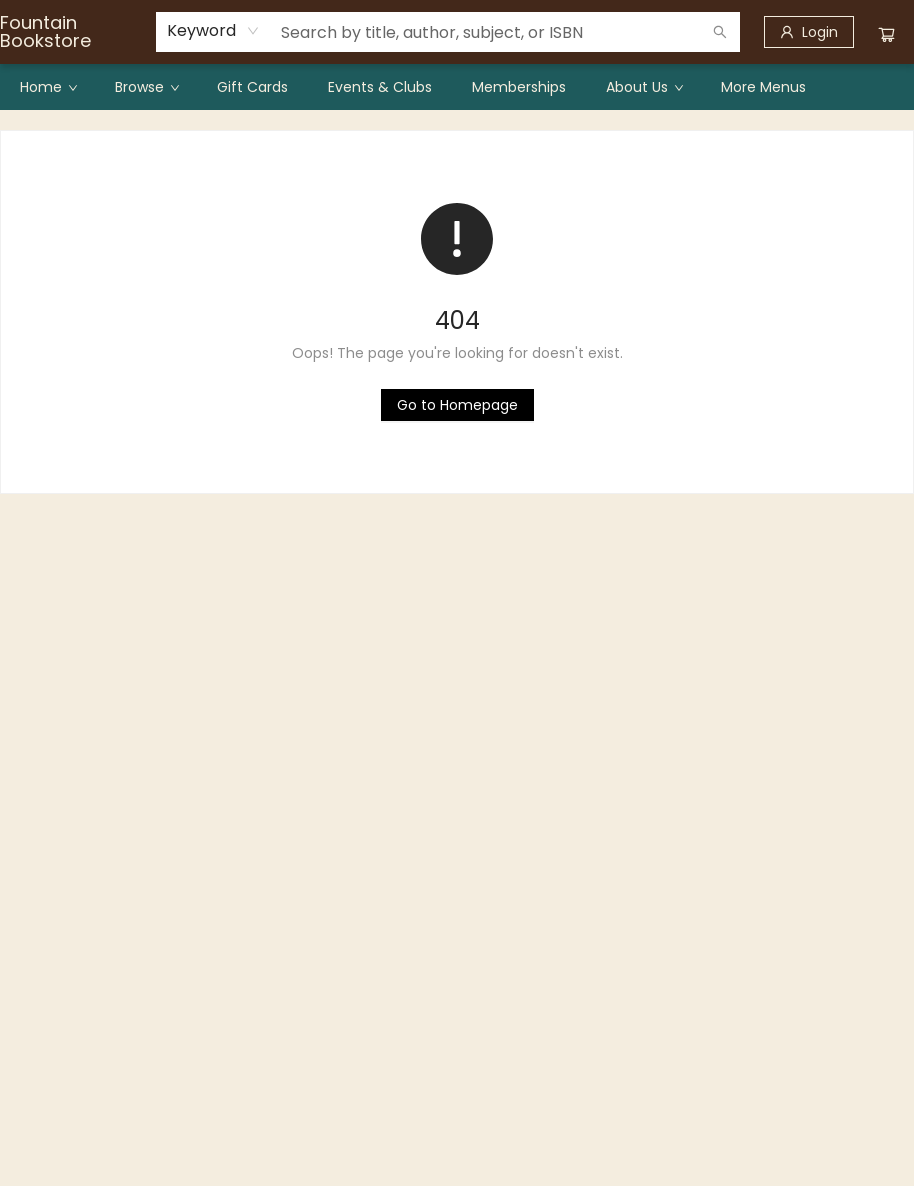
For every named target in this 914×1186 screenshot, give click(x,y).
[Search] (720, 32)
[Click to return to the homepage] (457, 405)
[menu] (457, 87)
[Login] (809, 32)
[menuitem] (47, 87)
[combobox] (213, 31)
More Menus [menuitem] (763, 87)
